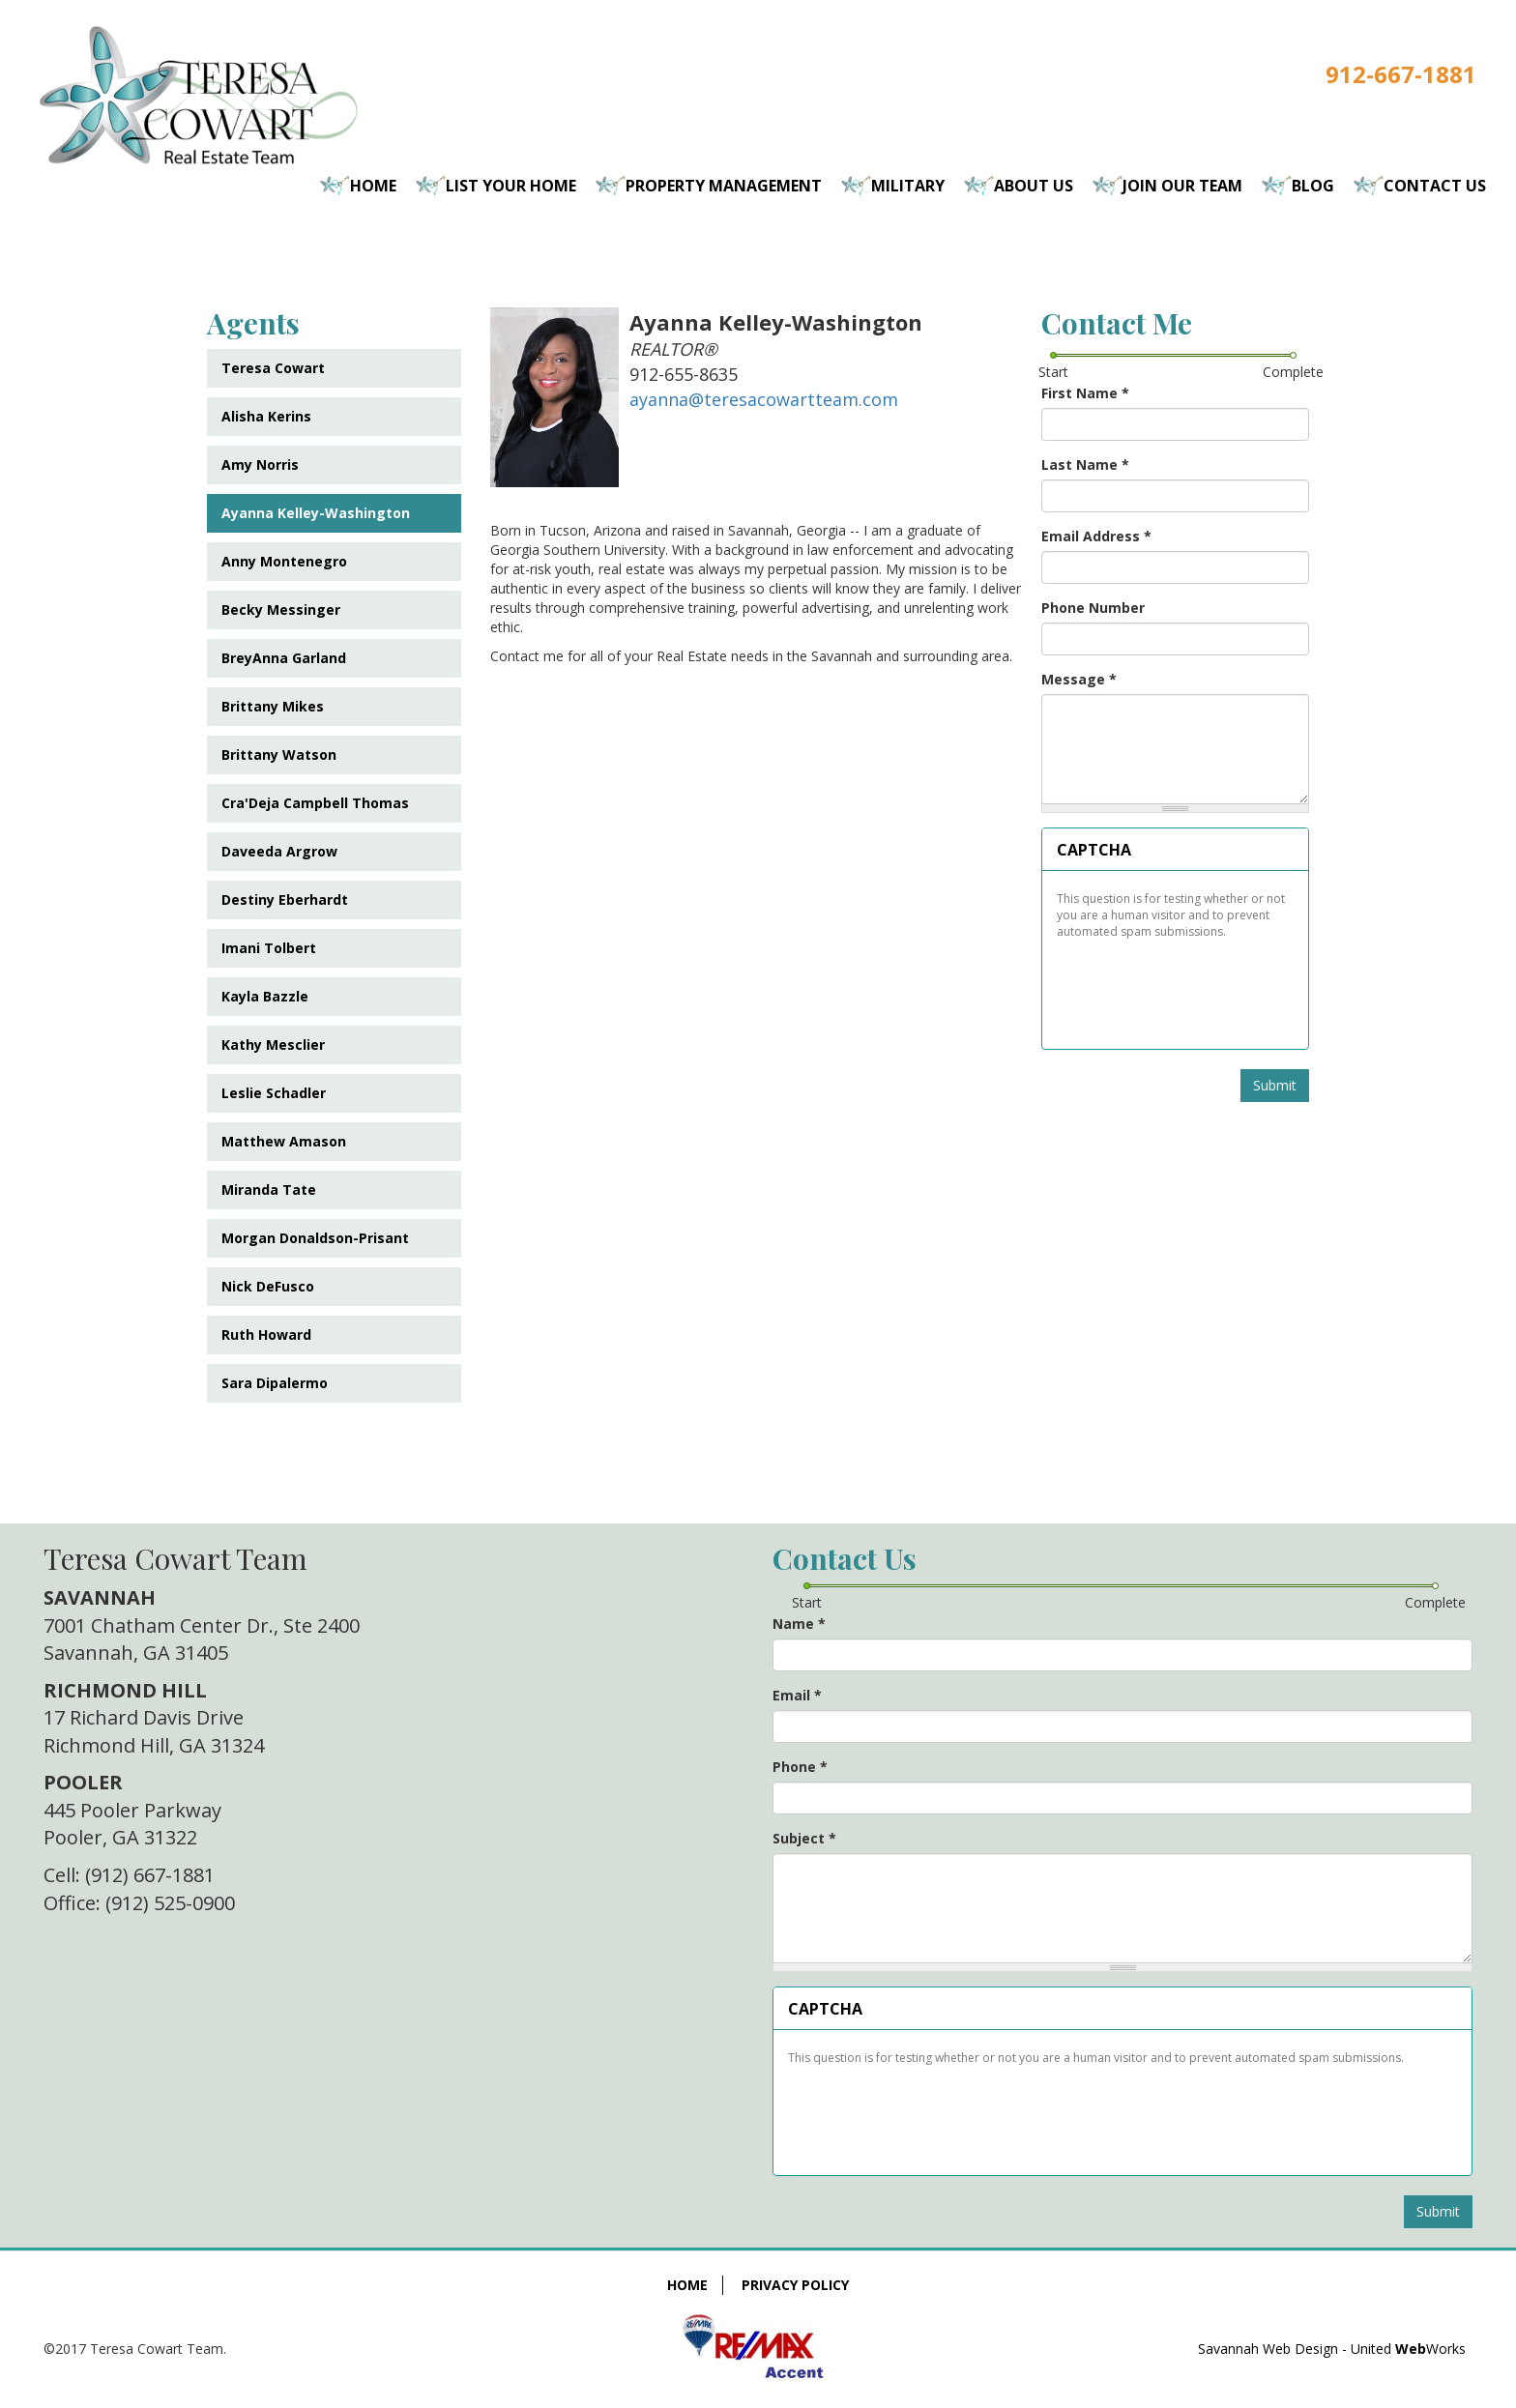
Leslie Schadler (273, 1093)
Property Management (724, 185)
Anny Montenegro (284, 561)
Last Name (1085, 464)
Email (797, 1695)
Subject (804, 1838)
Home (373, 185)
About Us (1033, 185)
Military (908, 185)
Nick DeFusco (267, 1286)
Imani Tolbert (268, 948)
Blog (1313, 185)
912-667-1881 (1401, 74)
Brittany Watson (278, 754)
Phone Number (1093, 607)
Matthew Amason (283, 1141)
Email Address (1096, 536)
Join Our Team (1182, 185)
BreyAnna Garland (283, 658)
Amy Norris (260, 464)
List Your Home (511, 185)
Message (1079, 679)
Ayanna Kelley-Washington (315, 513)
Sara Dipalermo (274, 1383)
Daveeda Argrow (279, 851)
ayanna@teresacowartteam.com (763, 399)
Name (799, 1623)
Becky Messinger (280, 609)
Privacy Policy (795, 2285)
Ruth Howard (266, 1334)
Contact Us (1435, 185)
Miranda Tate (268, 1189)
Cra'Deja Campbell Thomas (315, 803)
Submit (1275, 1085)
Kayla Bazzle (264, 996)
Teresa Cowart (273, 368)
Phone (800, 1766)
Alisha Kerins (266, 416)
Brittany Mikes (272, 706)
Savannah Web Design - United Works (1332, 2348)
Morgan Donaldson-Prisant (315, 1238)
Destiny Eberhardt (284, 899)
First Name (1085, 393)
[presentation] (1176, 987)
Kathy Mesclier (273, 1044)
